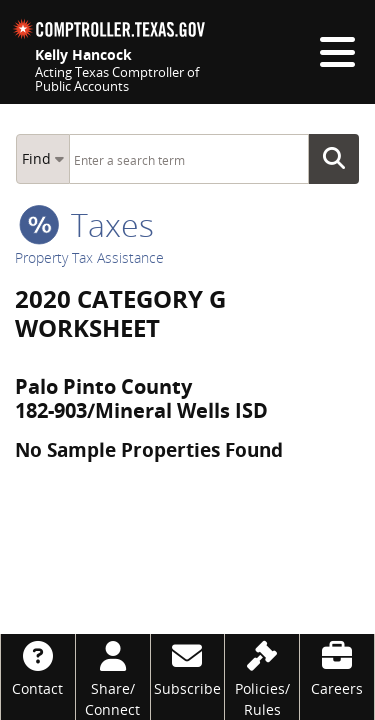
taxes (86, 224)
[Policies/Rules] (262, 677)
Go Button (340, 159)
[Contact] (38, 666)
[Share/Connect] (113, 677)
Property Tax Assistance (89, 257)
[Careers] (337, 666)
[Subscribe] (188, 666)
